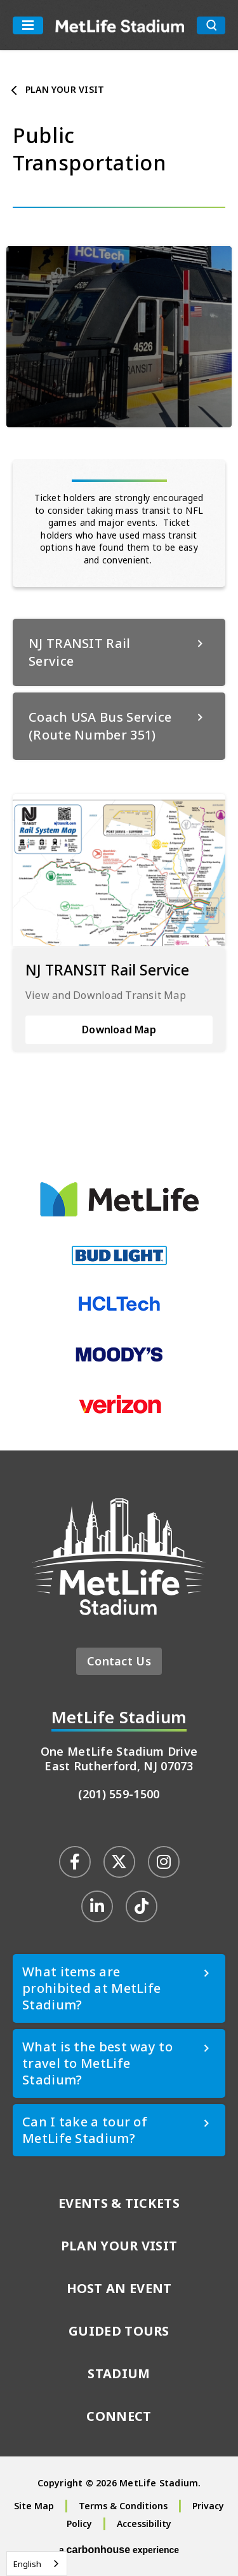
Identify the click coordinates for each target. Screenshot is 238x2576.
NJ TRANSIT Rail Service (107, 970)
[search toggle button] (211, 25)
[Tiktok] (141, 1906)
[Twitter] (119, 1861)
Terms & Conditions (123, 2506)
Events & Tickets (119, 2203)
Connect (118, 2416)
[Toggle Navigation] (28, 25)
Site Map (34, 2506)
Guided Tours (119, 2330)
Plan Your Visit (64, 89)
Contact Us (119, 1661)
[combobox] (36, 2563)
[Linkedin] (97, 1906)
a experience (119, 2549)
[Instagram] (163, 1861)
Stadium (119, 2373)
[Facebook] (74, 1861)
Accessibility (144, 2523)
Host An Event (119, 2288)
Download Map (119, 1030)
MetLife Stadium (120, 25)
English (27, 2564)
